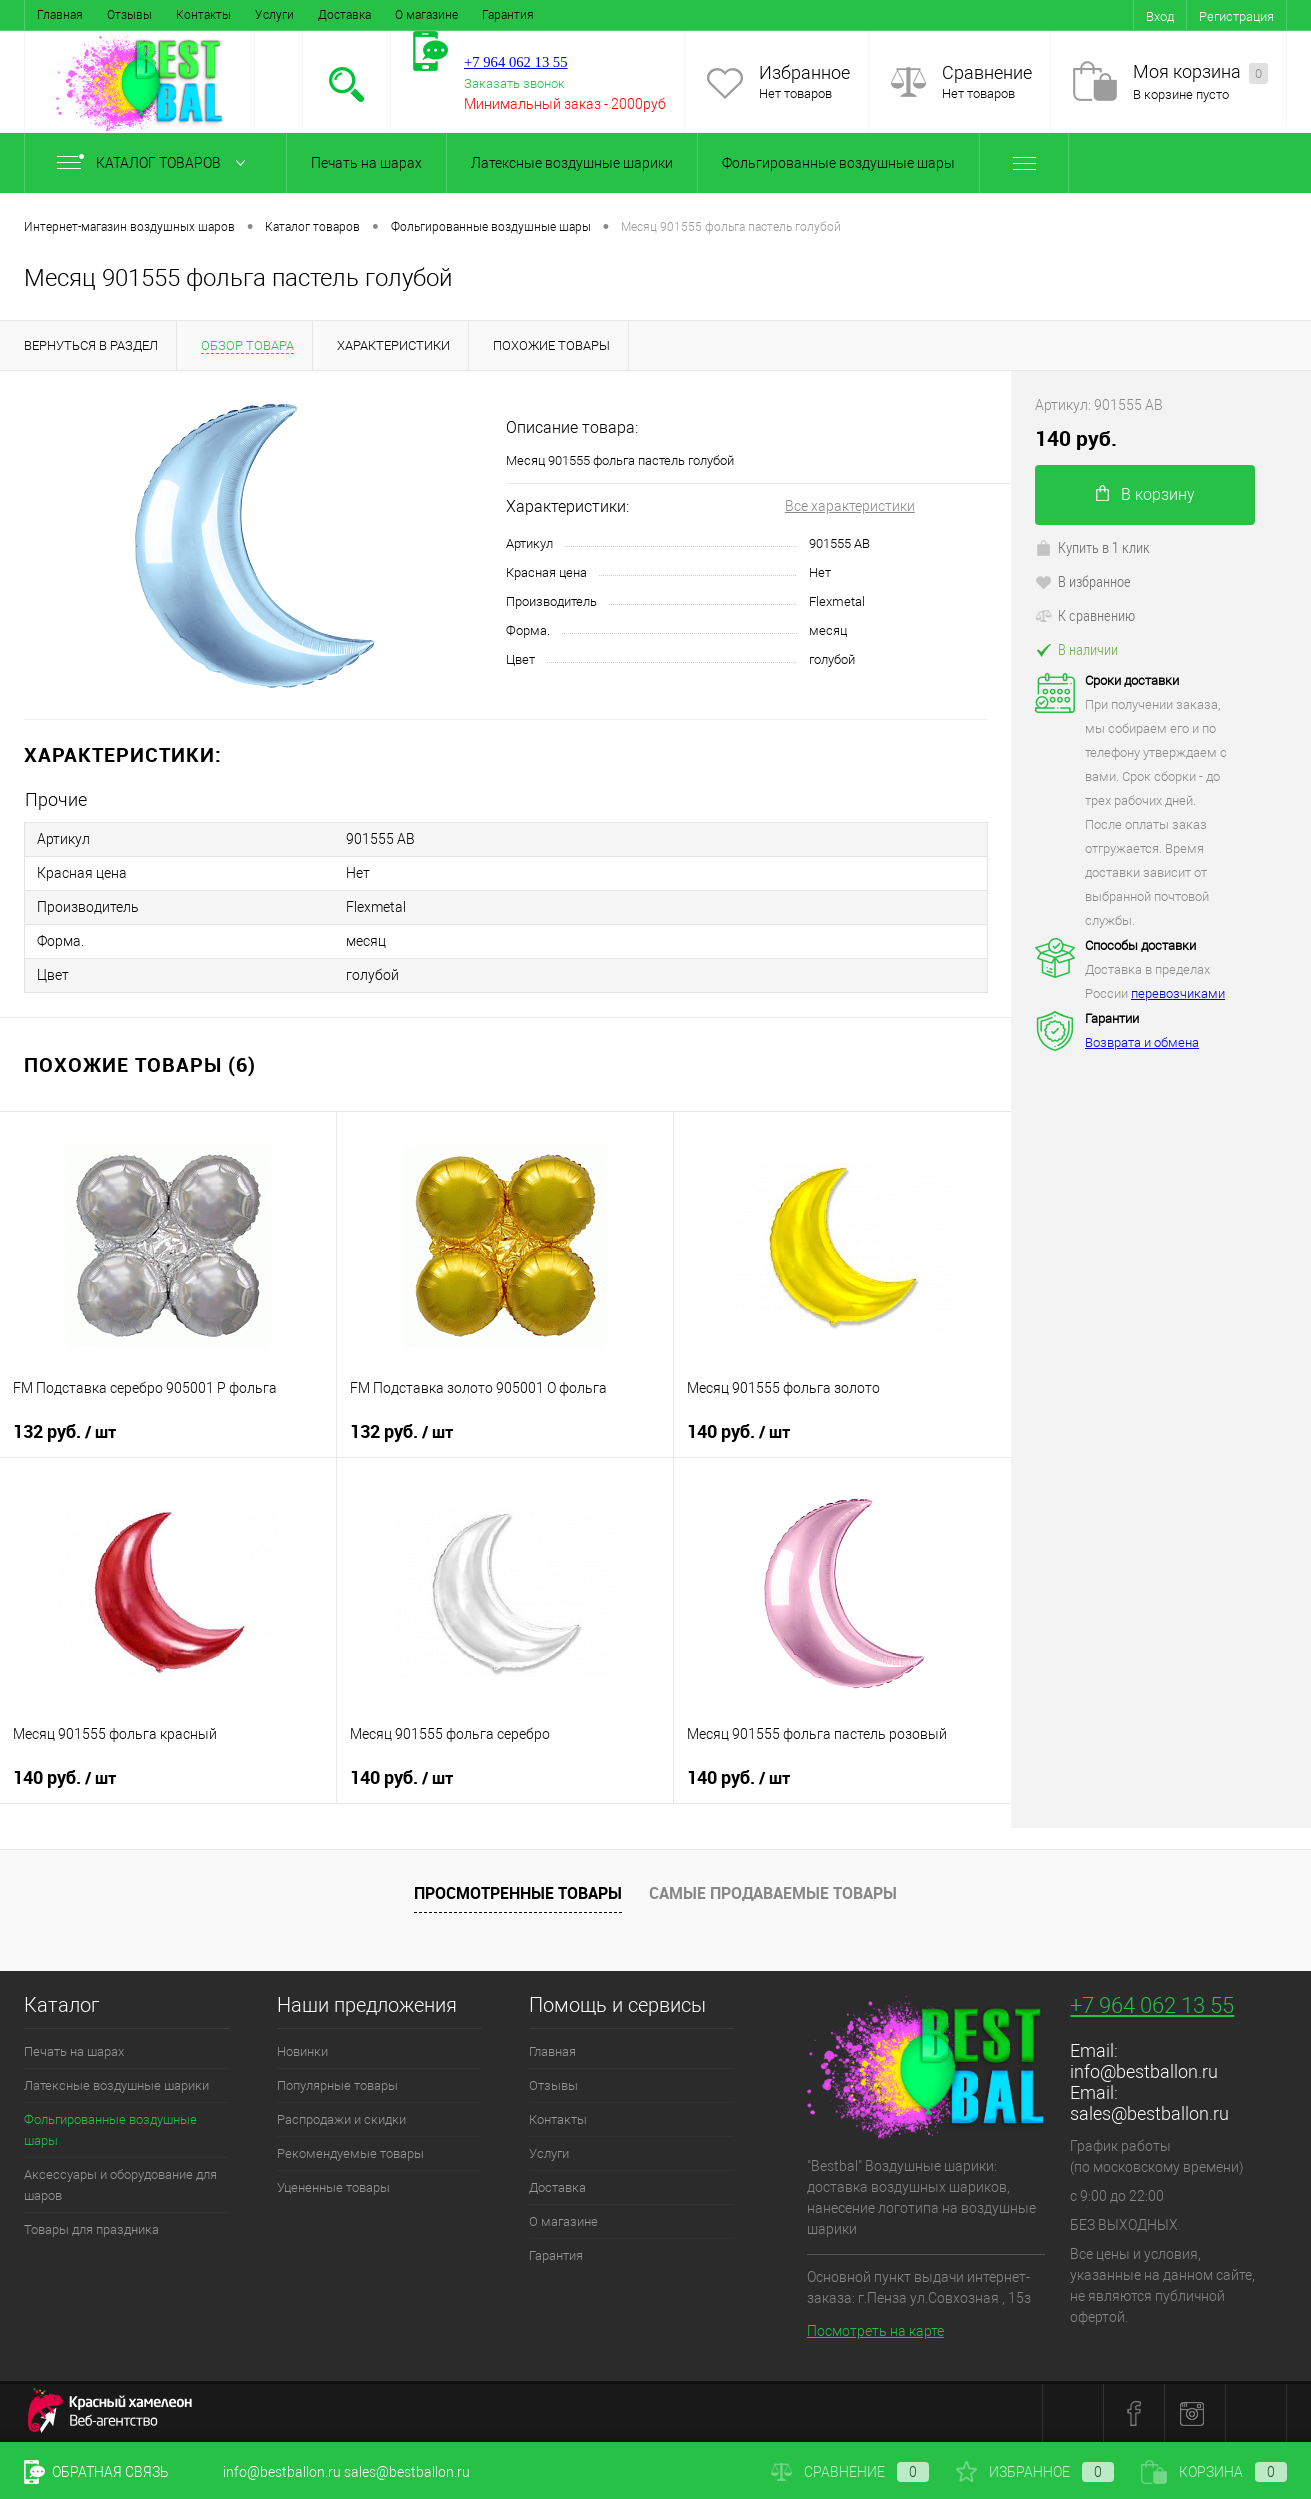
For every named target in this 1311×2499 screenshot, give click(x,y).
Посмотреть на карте (875, 2331)
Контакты (203, 15)
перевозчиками (1178, 993)
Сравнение (987, 72)
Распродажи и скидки (341, 2119)
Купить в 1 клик (1092, 547)
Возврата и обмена (1142, 1042)
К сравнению (1085, 615)
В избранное (1083, 581)
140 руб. (738, 1432)
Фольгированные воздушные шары (838, 163)
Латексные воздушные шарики (572, 163)
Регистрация (1236, 16)
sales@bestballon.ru (1149, 2113)
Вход (1160, 16)
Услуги (274, 15)
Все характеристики (850, 506)
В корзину (1145, 494)
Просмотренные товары (518, 1893)
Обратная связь (96, 2472)
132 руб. (64, 1432)
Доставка (344, 15)
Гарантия (508, 15)
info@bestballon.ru (1144, 2071)
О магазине (426, 15)
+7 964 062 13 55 (1152, 2005)
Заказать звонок (514, 83)
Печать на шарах (366, 163)
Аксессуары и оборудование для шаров (120, 2185)
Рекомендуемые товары (350, 2153)
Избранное (804, 72)
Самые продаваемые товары (773, 1893)
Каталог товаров (155, 163)
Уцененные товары (333, 2187)
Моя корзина (1200, 72)
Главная (60, 15)
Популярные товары (337, 2085)
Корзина (1214, 2472)
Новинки (302, 2051)
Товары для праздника (91, 2229)
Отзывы (129, 15)
